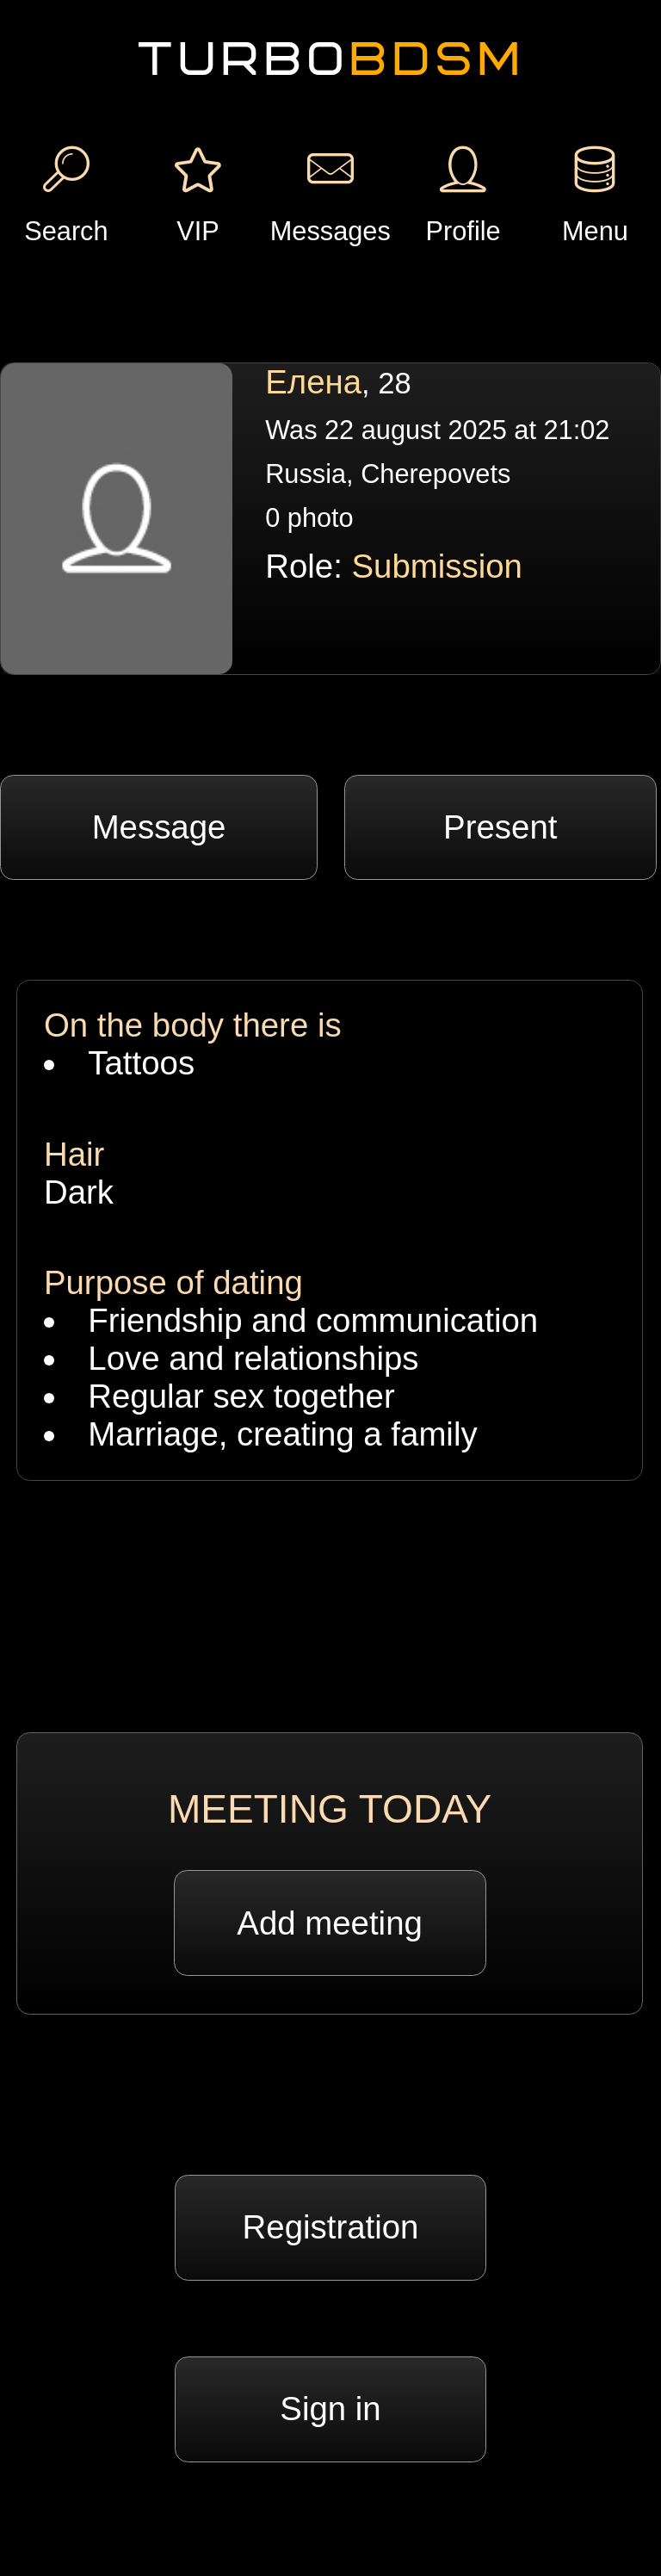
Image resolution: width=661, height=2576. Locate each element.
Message (159, 826)
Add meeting (330, 1922)
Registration (331, 2226)
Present (500, 826)
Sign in (330, 2408)
